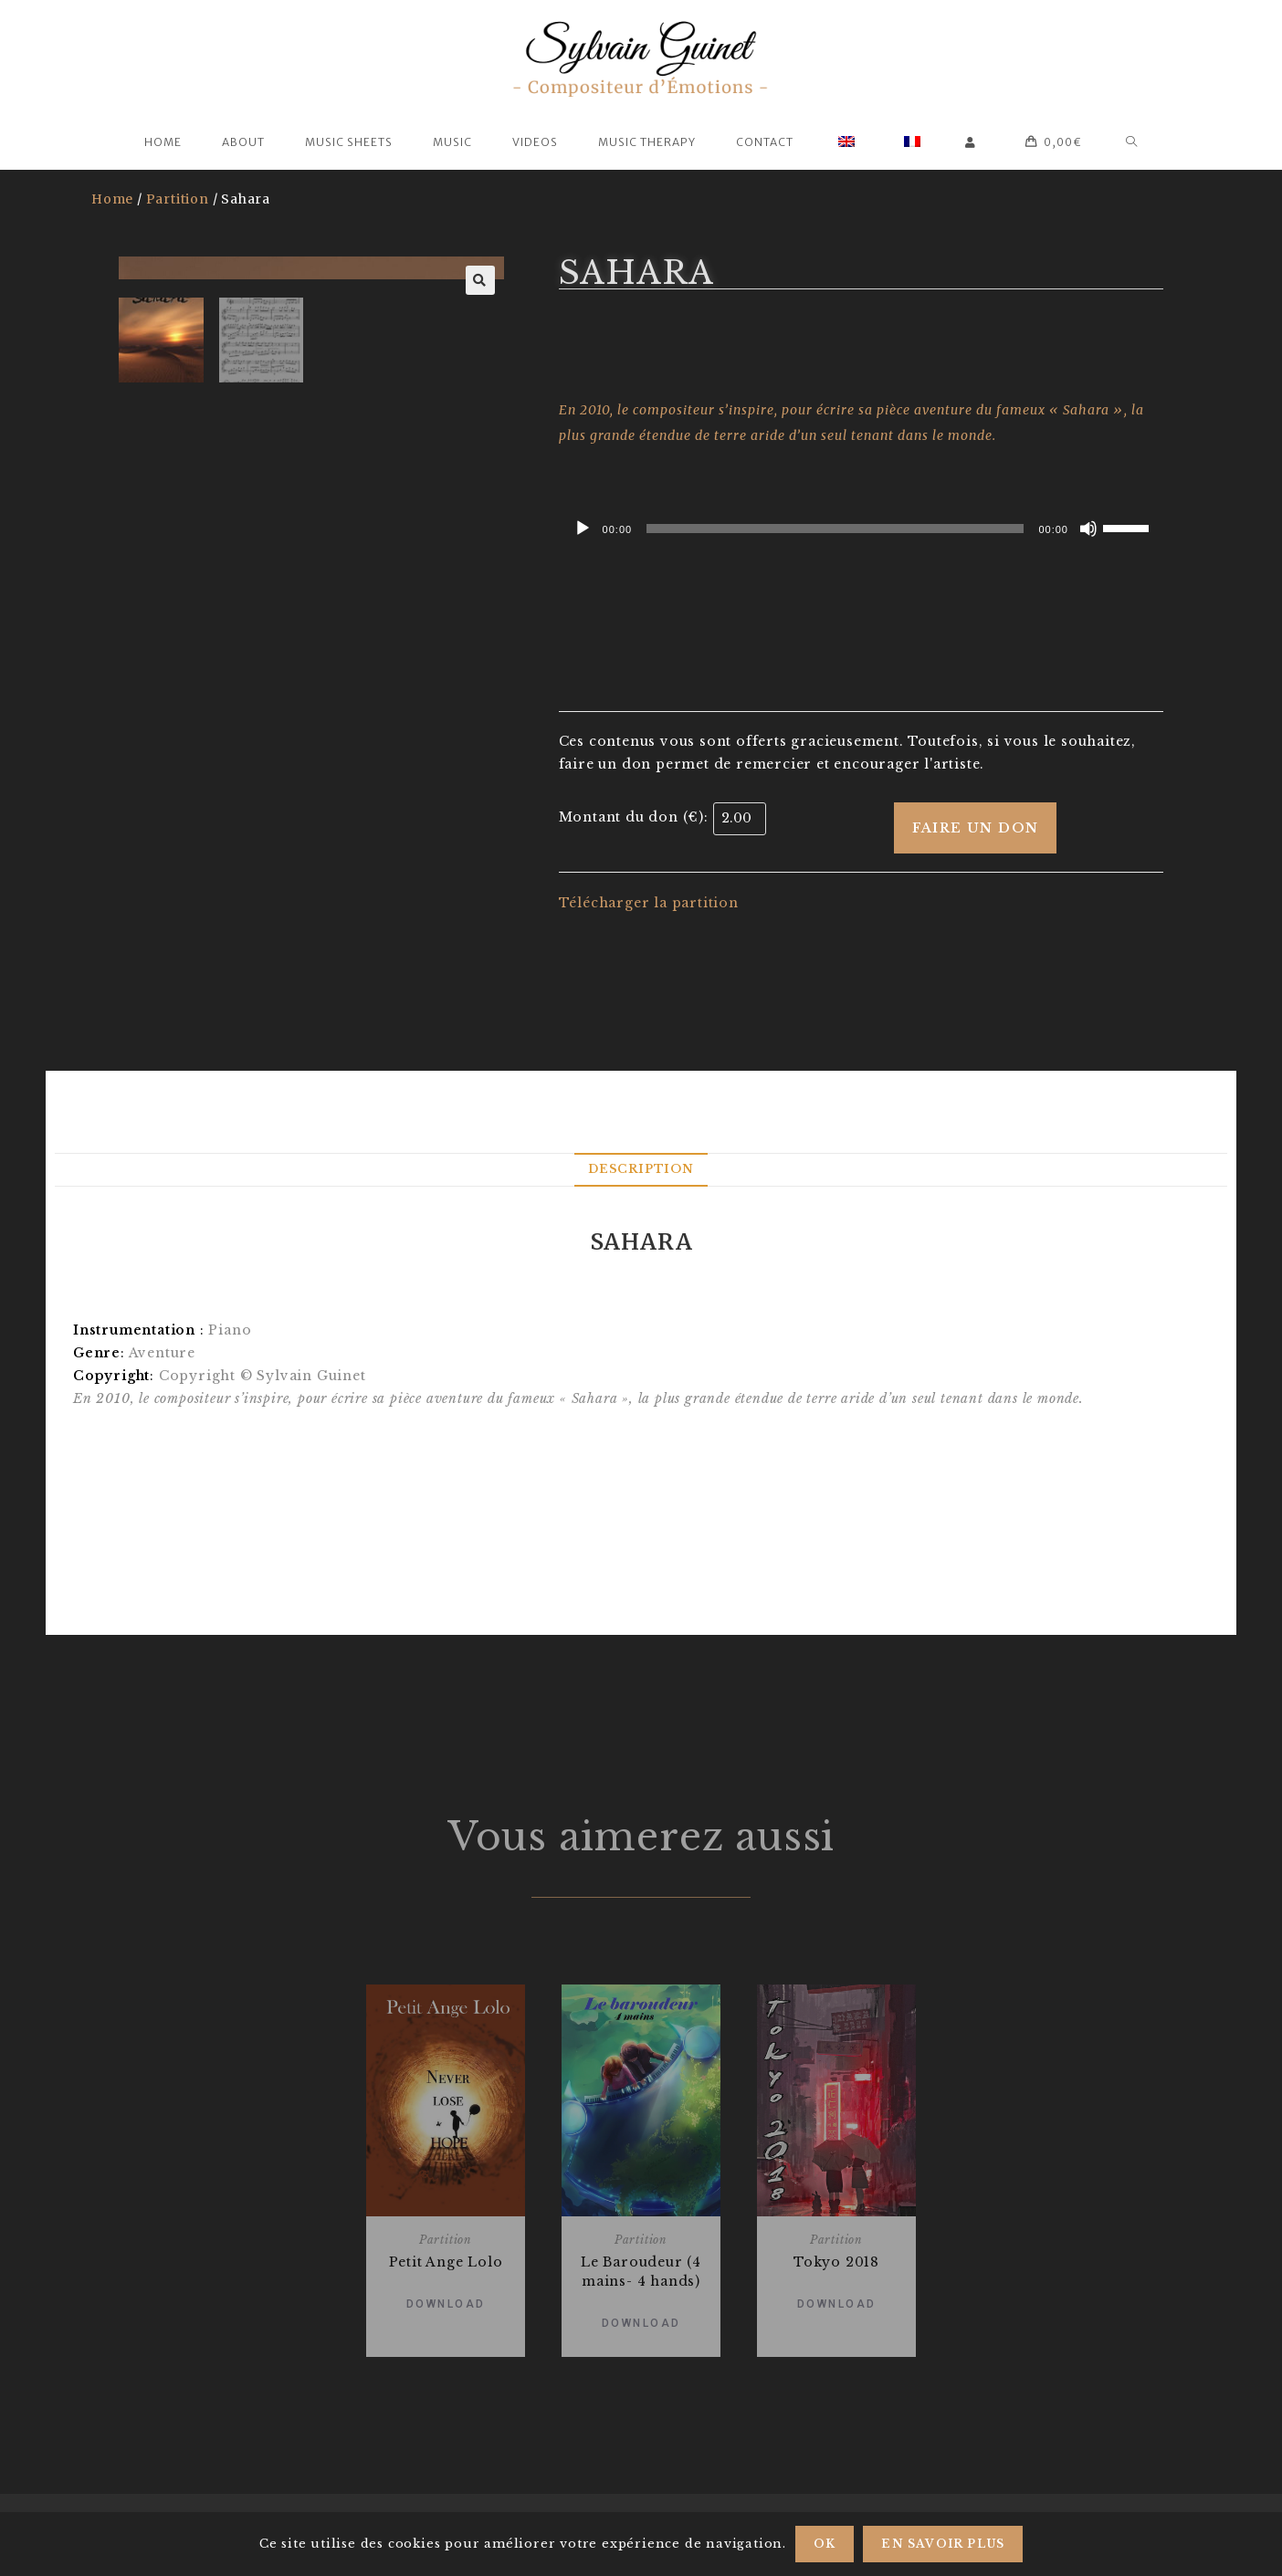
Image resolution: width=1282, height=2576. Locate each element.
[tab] (641, 1170)
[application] (861, 528)
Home (112, 199)
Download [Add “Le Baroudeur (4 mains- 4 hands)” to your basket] (641, 2323)
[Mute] (1088, 528)
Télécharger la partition (649, 903)
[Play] (582, 528)
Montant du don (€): (634, 817)
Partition (177, 199)
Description (641, 1169)
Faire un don (975, 828)
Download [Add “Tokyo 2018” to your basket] (837, 2304)
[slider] (835, 528)
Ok (824, 2543)
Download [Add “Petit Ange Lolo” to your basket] (446, 2304)
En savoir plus (942, 2543)
